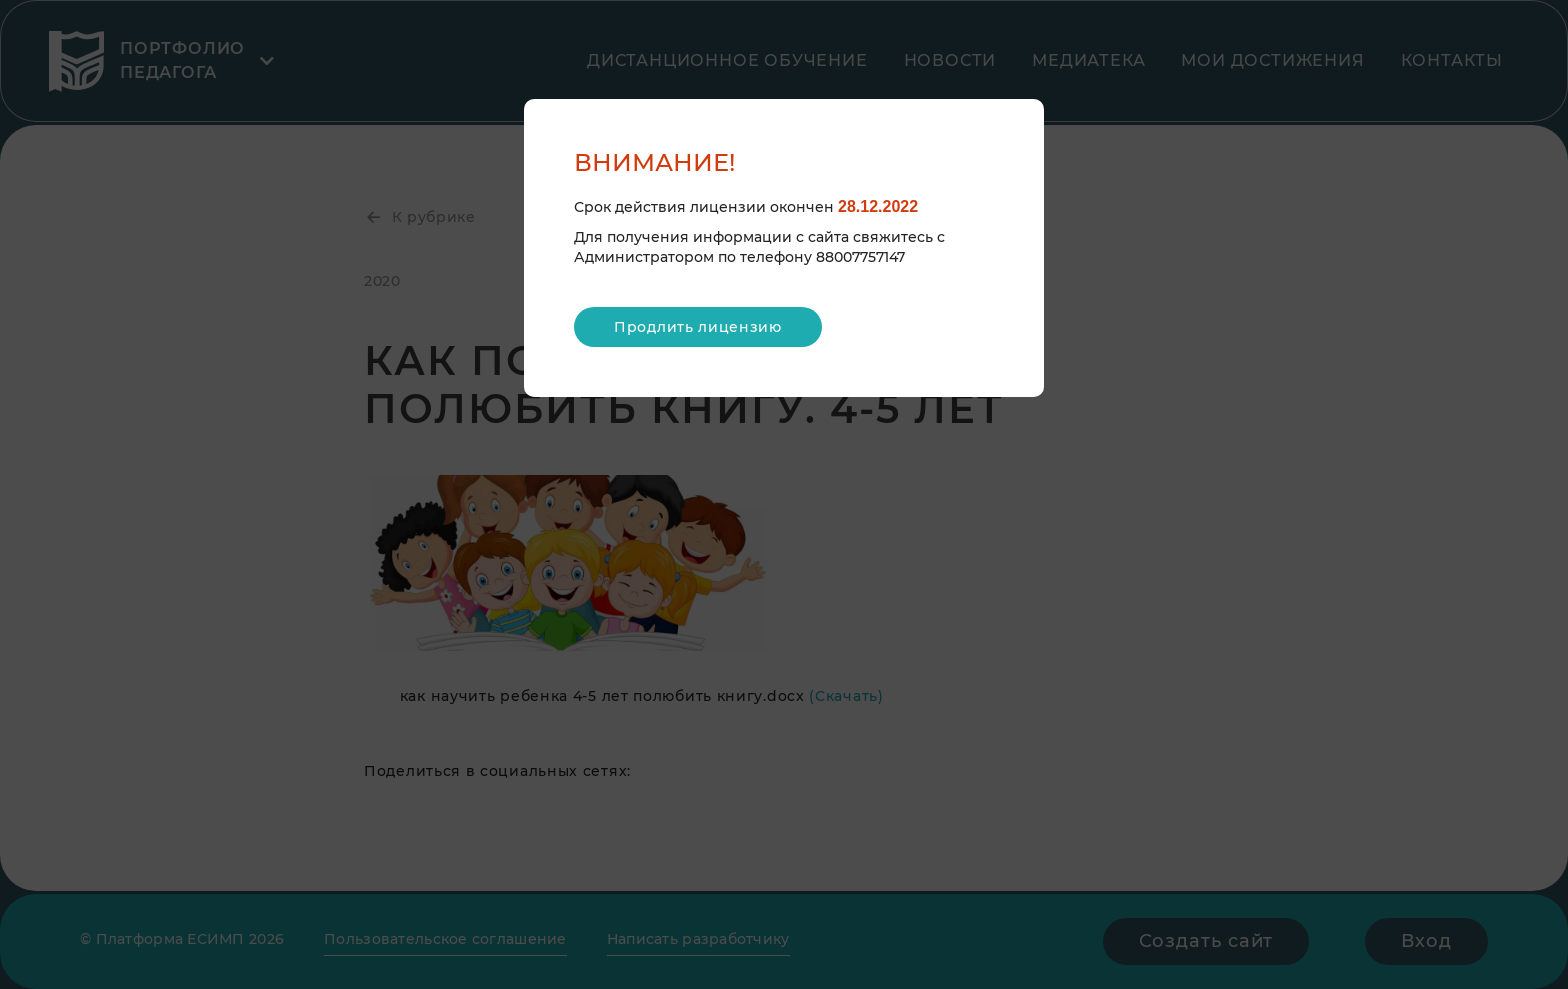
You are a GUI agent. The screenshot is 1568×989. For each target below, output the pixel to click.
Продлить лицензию (698, 327)
